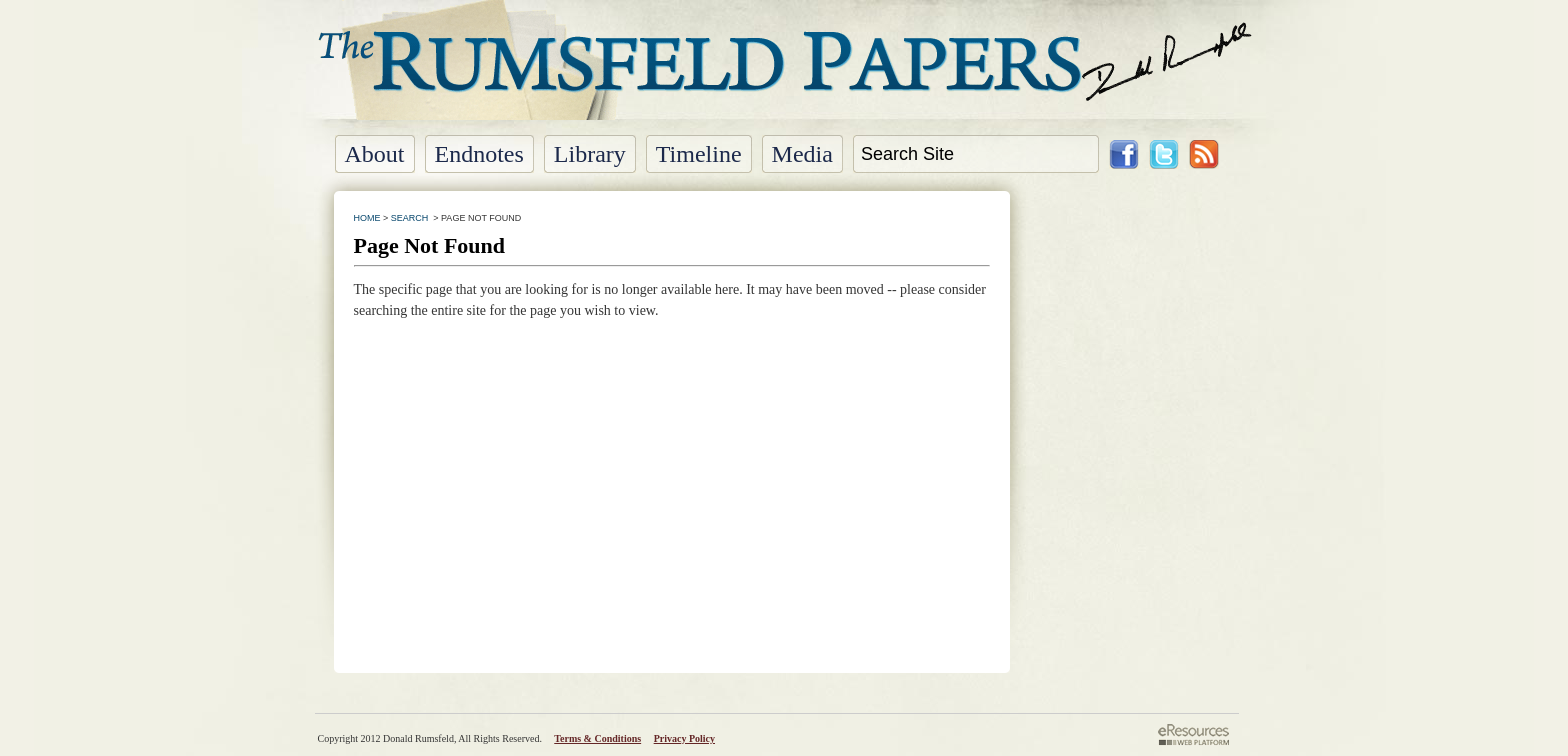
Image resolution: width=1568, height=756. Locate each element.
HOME (367, 218)
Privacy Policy (684, 738)
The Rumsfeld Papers (784, 75)
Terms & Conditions (597, 738)
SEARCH (410, 218)
